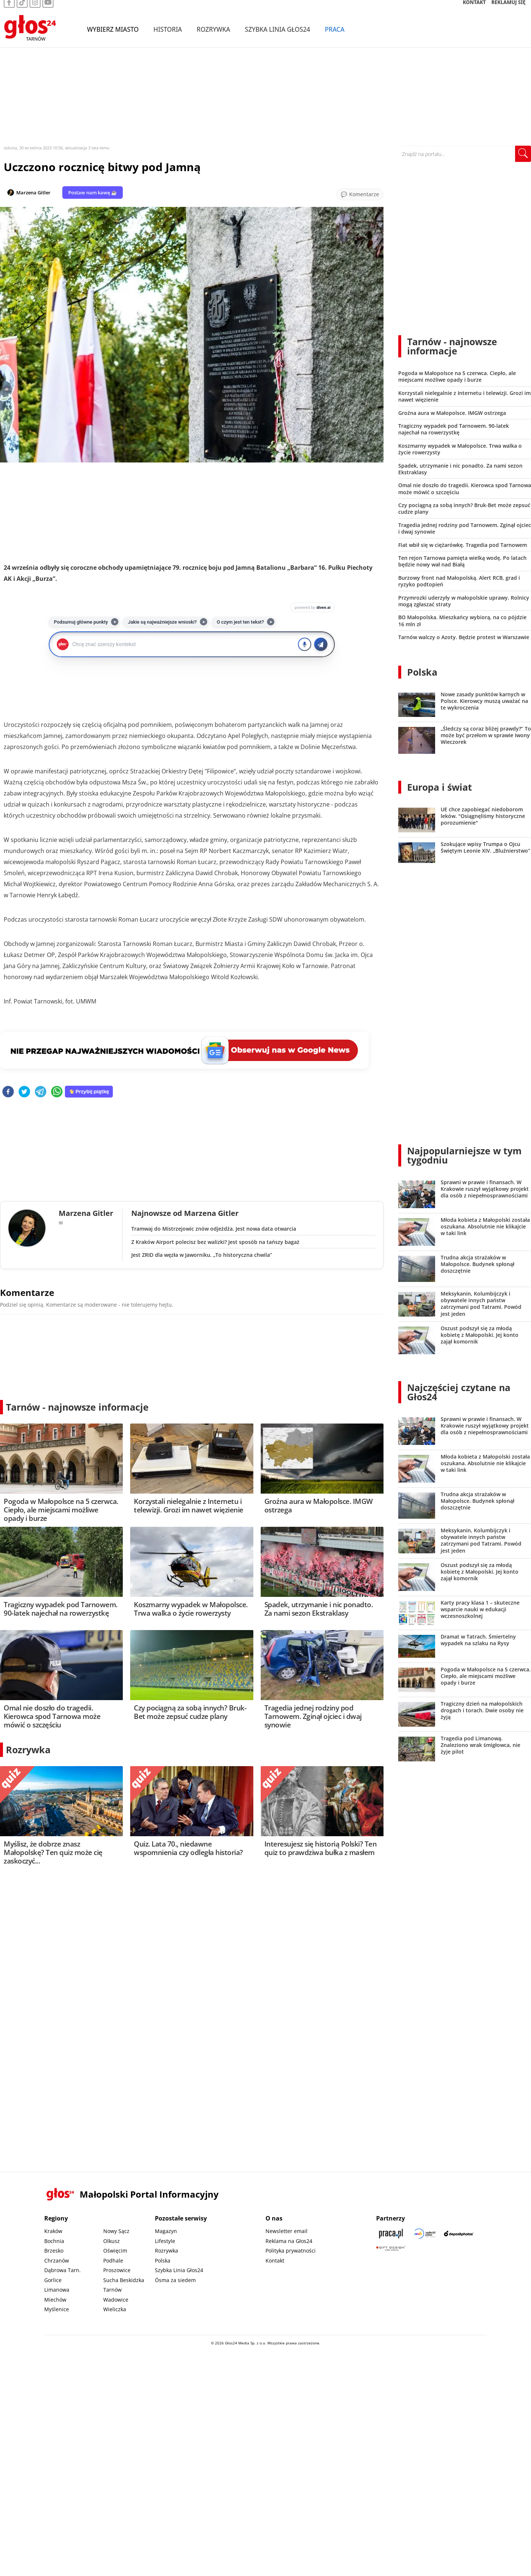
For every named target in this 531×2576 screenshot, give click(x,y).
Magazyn (166, 2231)
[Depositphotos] (458, 2233)
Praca (334, 36)
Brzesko (53, 2250)
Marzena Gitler (33, 192)
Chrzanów (56, 2260)
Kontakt (275, 2260)
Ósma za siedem (175, 2280)
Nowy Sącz (116, 2231)
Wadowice (115, 2299)
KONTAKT (474, 9)
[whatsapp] (57, 1092)
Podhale (113, 2260)
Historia (167, 36)
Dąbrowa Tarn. (62, 2270)
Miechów (55, 2299)
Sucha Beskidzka (123, 2280)
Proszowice (117, 2270)
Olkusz (111, 2240)
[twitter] (24, 1092)
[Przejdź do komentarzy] (360, 194)
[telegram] (40, 1092)
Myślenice (56, 2309)
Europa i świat (439, 787)
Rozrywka (213, 36)
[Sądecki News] (425, 2233)
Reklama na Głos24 (289, 2240)
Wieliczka (114, 2309)
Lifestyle (165, 2240)
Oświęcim (115, 2250)
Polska (422, 672)
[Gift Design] (391, 2248)
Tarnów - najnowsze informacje (77, 1407)
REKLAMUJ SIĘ (508, 9)
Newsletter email (287, 2231)
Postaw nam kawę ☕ (92, 192)
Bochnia (54, 2240)
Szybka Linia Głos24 (277, 36)
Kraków (53, 2231)
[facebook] (8, 1092)
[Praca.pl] (391, 2233)
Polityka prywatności (291, 2250)
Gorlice (53, 2280)
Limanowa (56, 2289)
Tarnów (112, 2289)
